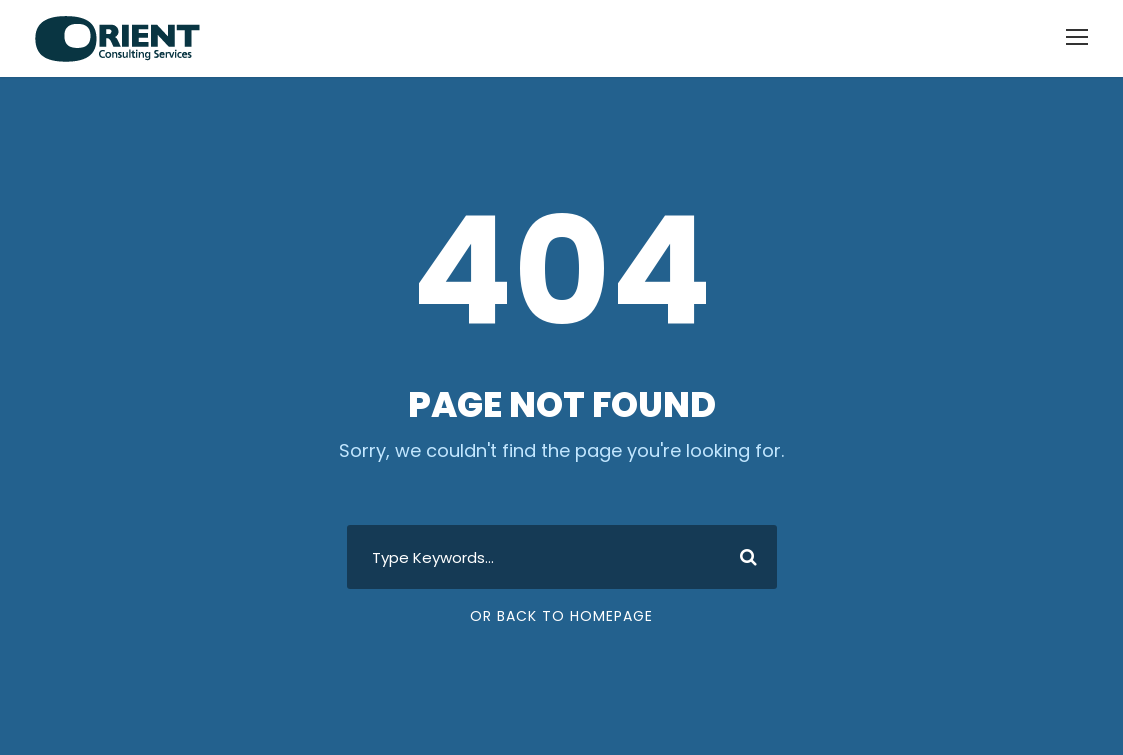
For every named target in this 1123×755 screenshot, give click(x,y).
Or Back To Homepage (561, 616)
